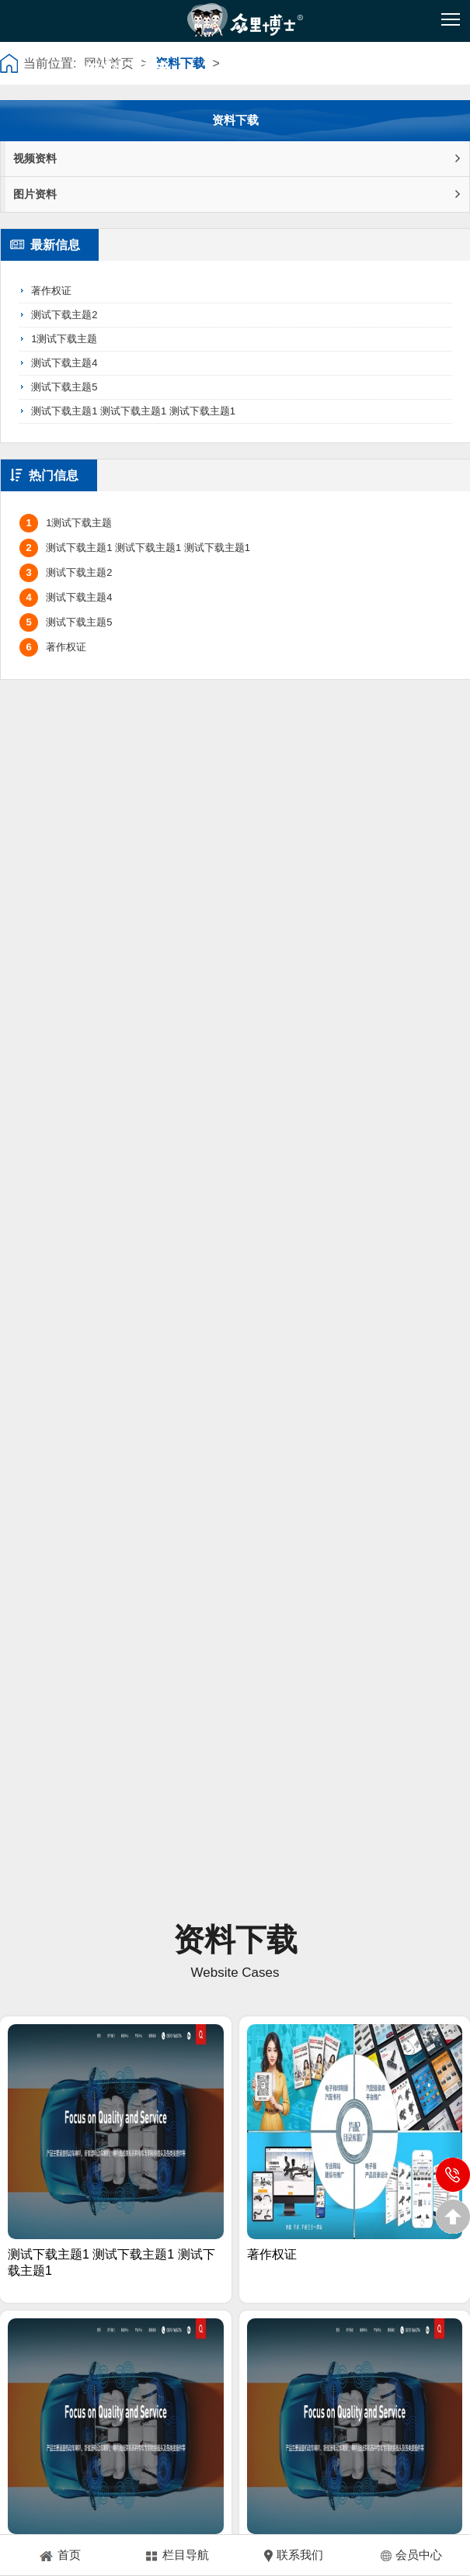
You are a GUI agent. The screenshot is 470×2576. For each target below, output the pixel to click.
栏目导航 (176, 2554)
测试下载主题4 (64, 363)
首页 (59, 2554)
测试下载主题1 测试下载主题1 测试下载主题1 (133, 411)
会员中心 (411, 2554)
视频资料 (236, 158)
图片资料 (236, 194)
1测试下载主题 (64, 339)
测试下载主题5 (64, 387)
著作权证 (51, 290)
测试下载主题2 (64, 315)
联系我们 (293, 2554)
